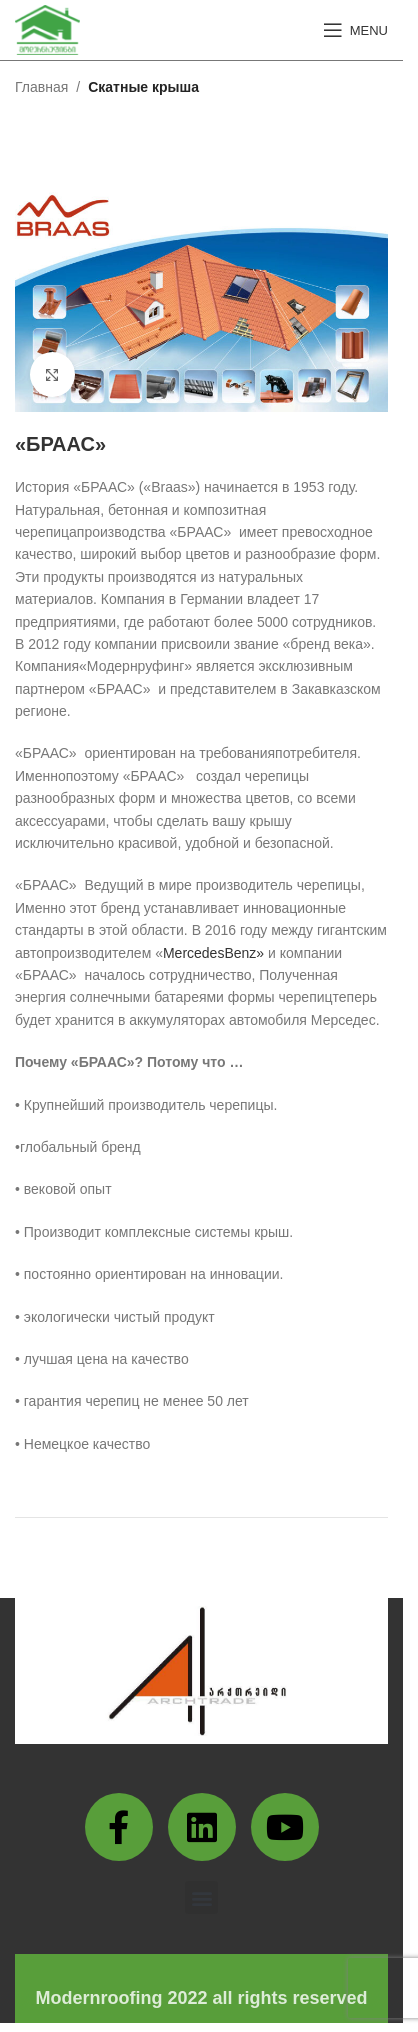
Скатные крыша (143, 87)
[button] (201, 1897)
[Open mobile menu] (355, 30)
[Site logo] (47, 29)
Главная (41, 87)
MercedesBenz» (215, 953)
